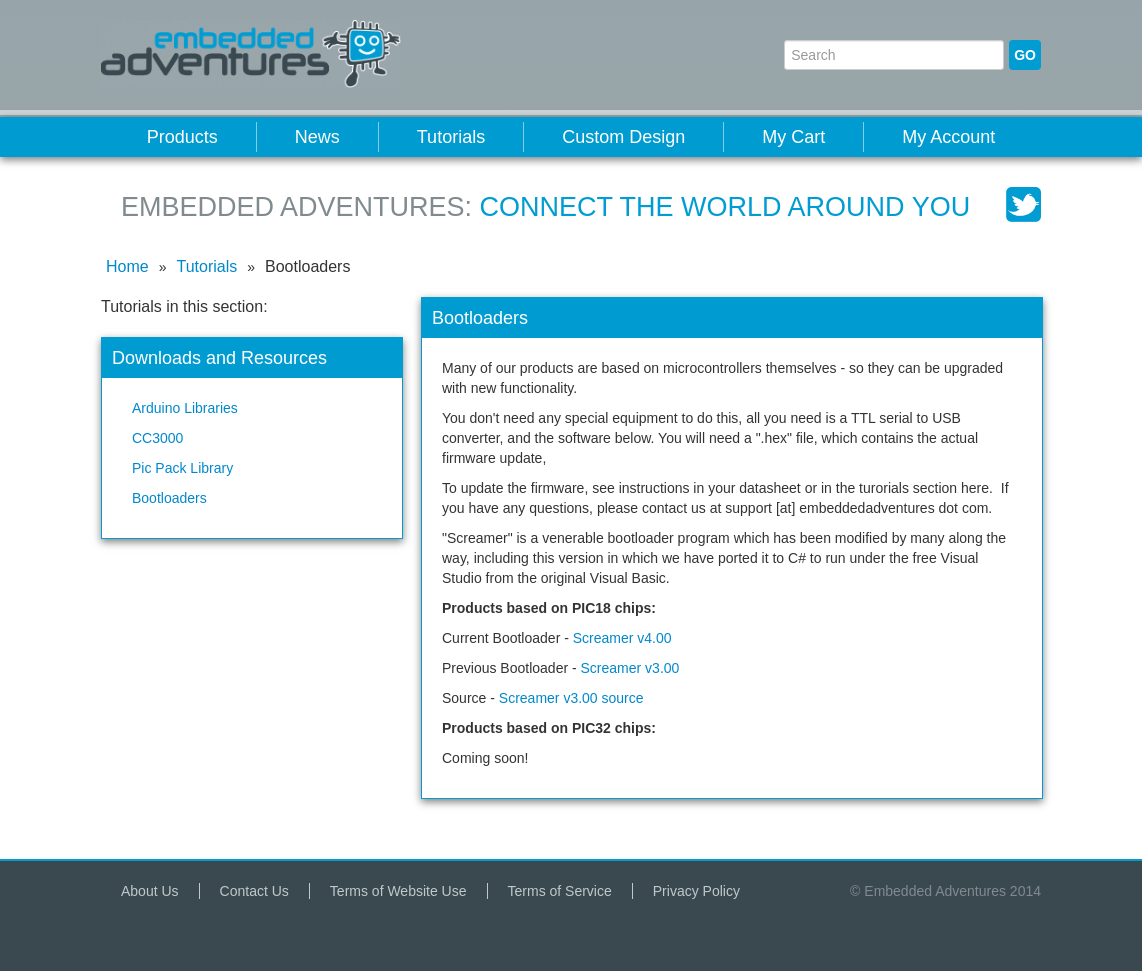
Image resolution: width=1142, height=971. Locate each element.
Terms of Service (560, 891)
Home (127, 266)
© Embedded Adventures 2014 (945, 891)
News (317, 137)
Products (182, 137)
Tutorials (451, 137)
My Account (948, 137)
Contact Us (254, 891)
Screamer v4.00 (622, 638)
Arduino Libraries (185, 408)
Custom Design (623, 137)
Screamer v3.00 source (571, 698)
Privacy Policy (696, 891)
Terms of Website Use (398, 891)
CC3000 (157, 438)
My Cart (793, 137)
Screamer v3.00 (630, 668)
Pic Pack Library (182, 468)
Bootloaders (169, 498)
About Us (150, 891)
